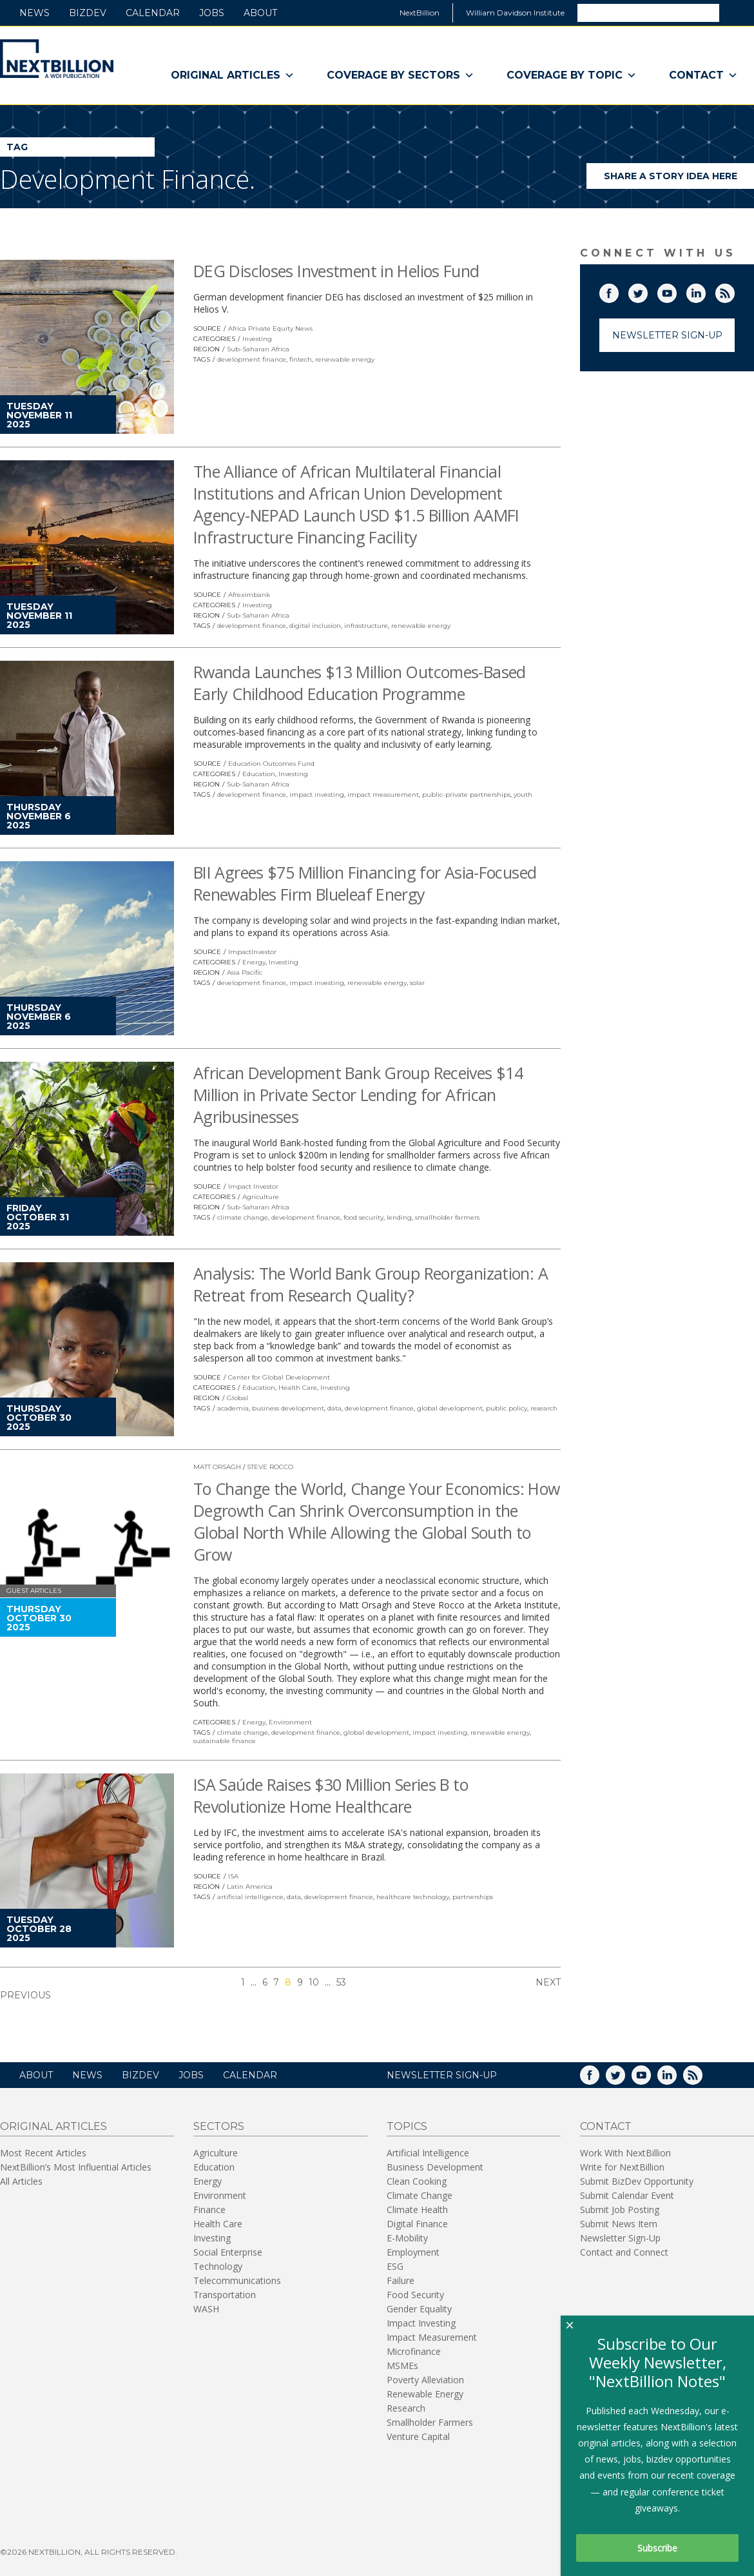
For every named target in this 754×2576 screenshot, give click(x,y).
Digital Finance (417, 2224)
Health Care (297, 1387)
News (34, 13)
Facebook (618, 291)
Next (548, 1982)
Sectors (218, 2126)
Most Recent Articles (43, 2153)
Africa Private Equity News (270, 328)
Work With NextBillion (625, 2153)
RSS (734, 291)
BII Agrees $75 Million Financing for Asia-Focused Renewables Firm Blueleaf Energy (364, 883)
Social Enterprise (227, 2252)
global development (450, 1408)
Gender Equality (419, 2309)
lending (399, 1217)
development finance (251, 359)
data (334, 1408)
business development (288, 1408)
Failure (400, 2280)
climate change (242, 1217)
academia (233, 1408)
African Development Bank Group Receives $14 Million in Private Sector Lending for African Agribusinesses (358, 1094)
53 (341, 1982)
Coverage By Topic (572, 75)
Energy (254, 962)
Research (406, 2408)
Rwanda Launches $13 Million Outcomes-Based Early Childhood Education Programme (359, 683)
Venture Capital (418, 2436)
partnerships (472, 1897)
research (543, 1408)
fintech (300, 359)
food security (363, 1217)
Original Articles (233, 75)
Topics (407, 2126)
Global (237, 1398)
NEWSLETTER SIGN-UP (442, 2075)
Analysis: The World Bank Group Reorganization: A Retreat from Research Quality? (370, 1284)
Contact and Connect (624, 2252)
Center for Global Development (279, 1377)
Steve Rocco (270, 1467)
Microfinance (414, 2351)
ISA (233, 1876)
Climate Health (417, 2209)
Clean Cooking (417, 2181)
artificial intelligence (250, 1897)
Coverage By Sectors (400, 75)
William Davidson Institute (515, 12)
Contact (703, 75)
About (260, 13)
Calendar (153, 13)
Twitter (647, 291)
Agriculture (260, 1197)
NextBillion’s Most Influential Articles (75, 2167)
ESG (395, 2266)
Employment (413, 2252)
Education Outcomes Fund (271, 763)
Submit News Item (618, 2224)
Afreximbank (249, 594)
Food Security (415, 2294)
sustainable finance (224, 1741)
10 (314, 1982)
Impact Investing (421, 2323)
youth (523, 794)
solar (417, 983)
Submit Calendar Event (627, 2195)
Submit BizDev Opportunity (636, 2181)
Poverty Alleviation (425, 2380)
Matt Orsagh (217, 1467)
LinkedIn (705, 291)
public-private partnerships (466, 794)
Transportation (224, 2294)
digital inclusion (315, 625)
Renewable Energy (425, 2394)
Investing (257, 339)
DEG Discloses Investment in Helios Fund (336, 271)
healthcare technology (412, 1897)
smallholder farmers (447, 1217)
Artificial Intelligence (428, 2153)
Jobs (211, 13)
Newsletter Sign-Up (667, 335)
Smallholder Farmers (430, 2422)
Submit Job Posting (619, 2209)
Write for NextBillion (622, 2167)
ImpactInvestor (252, 952)
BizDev (87, 13)
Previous (25, 1995)
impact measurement (383, 794)
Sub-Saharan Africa (258, 349)
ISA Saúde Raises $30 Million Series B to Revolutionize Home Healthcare (330, 1795)
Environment (290, 1722)
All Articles (21, 2181)
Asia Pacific (244, 972)
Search (736, 12)
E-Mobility (407, 2238)
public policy (506, 1408)
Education (258, 774)
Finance (209, 2209)
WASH (206, 2309)
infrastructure (366, 625)
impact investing (316, 794)
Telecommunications (237, 2280)
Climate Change (419, 2195)
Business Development (435, 2167)
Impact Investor (253, 1186)
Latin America (250, 1886)
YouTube (676, 291)
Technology (217, 2266)
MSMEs (402, 2365)
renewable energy (344, 359)
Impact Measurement (432, 2337)
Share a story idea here (679, 179)
